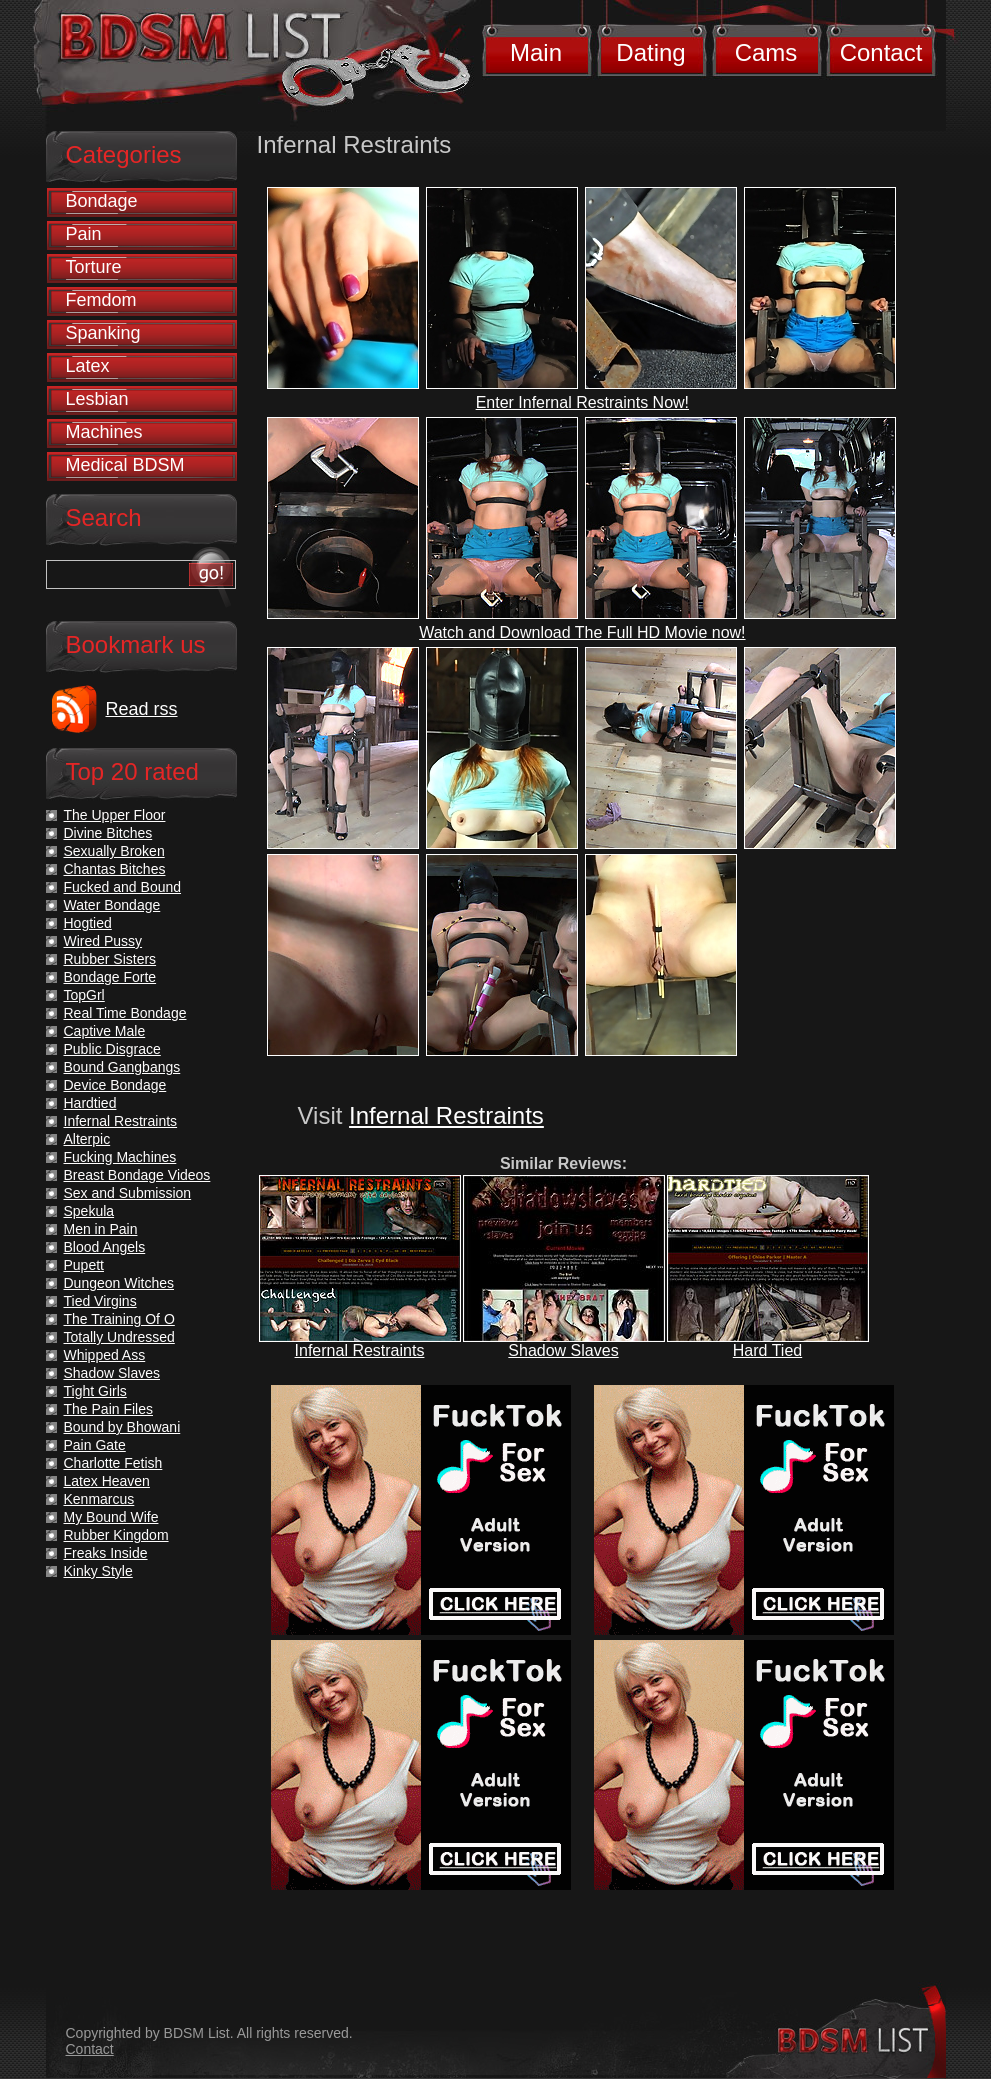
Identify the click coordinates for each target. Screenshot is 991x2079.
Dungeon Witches (119, 1283)
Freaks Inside (106, 1553)
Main (536, 52)
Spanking (103, 333)
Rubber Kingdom (116, 1535)
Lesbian (97, 399)
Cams (766, 52)
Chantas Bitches (115, 869)
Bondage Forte (110, 977)
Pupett (84, 1265)
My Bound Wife (111, 1517)
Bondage (102, 201)
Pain (84, 234)
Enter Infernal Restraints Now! (582, 402)
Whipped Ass (105, 1355)
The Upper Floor (115, 815)
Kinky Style (98, 1571)
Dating (650, 52)
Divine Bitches (108, 833)
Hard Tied (767, 1350)
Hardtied (90, 1103)
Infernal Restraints (446, 1115)
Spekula (89, 1211)
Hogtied (88, 923)
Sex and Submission (128, 1193)
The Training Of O (119, 1319)
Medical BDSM (125, 465)
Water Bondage (112, 905)
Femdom (101, 300)
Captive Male (105, 1031)
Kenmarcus (99, 1499)
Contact (881, 52)
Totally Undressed (119, 1337)
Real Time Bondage (125, 1013)
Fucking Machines (120, 1157)
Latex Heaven (107, 1481)
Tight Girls (95, 1391)
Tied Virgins (100, 1301)
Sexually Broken (114, 851)
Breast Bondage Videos (137, 1175)
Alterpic (87, 1139)
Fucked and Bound (123, 887)
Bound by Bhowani (122, 1427)
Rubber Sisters (110, 959)
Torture (94, 267)
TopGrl (84, 995)
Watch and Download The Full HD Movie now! (582, 632)
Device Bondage (115, 1085)
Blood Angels (105, 1247)
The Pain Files (108, 1409)
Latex (88, 366)
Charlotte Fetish (113, 1463)
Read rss (142, 709)
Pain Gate (95, 1445)
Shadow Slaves (563, 1350)
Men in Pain (101, 1229)
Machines (104, 432)
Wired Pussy (103, 941)
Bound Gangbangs (122, 1067)
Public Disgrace (112, 1049)
